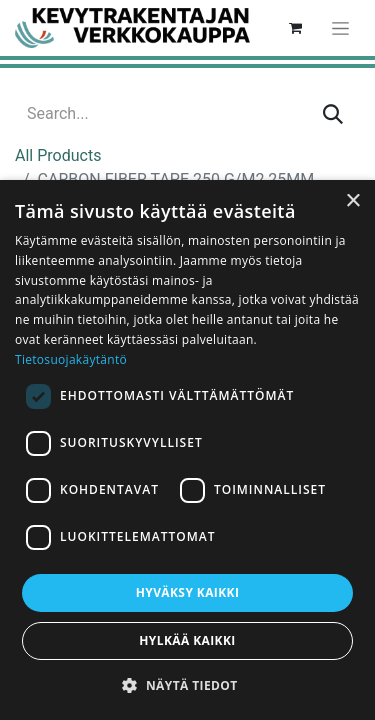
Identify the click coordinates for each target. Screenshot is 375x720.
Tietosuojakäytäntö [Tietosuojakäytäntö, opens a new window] (71, 359)
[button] (187, 685)
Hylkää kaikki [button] (187, 640)
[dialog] (187, 450)
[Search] (333, 114)
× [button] (352, 201)
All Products (58, 155)
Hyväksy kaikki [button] (188, 592)
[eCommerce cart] (295, 28)
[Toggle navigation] (340, 28)
